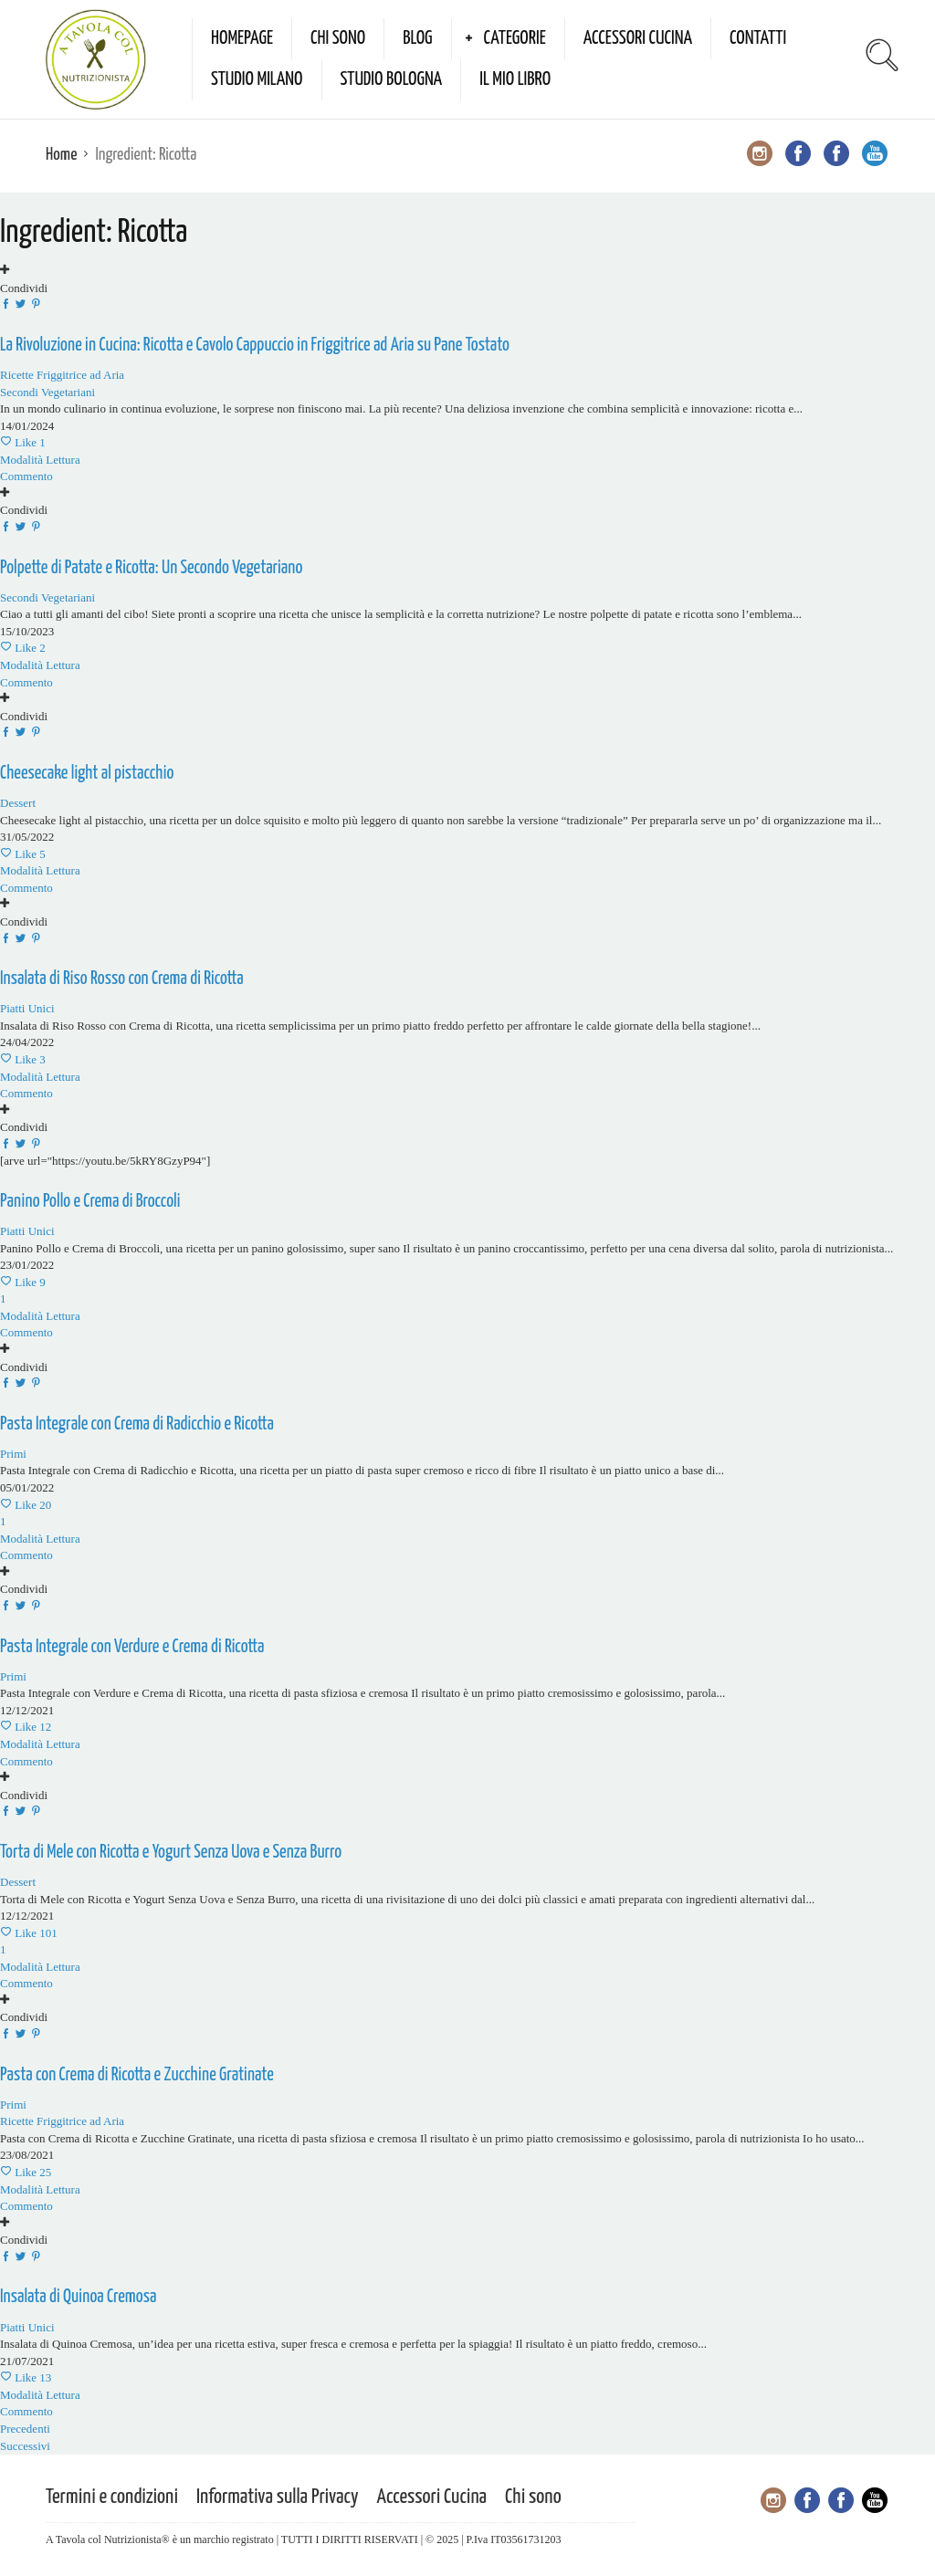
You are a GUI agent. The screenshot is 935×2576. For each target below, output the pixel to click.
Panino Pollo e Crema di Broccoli (90, 1201)
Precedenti (25, 2428)
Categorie (515, 38)
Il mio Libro (515, 79)
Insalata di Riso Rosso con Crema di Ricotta (122, 979)
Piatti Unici (27, 1008)
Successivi (25, 2446)
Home (61, 154)
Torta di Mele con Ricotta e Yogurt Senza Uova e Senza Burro (170, 1852)
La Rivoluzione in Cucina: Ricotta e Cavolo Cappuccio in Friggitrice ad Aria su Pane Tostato (255, 345)
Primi (13, 1676)
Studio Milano (257, 79)
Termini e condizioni (112, 2497)
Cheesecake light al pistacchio (86, 773)
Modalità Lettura (40, 459)
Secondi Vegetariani (47, 392)
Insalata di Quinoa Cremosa (78, 2297)
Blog (417, 38)
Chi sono (337, 38)
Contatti (758, 38)
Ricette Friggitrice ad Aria (62, 375)
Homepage (242, 38)
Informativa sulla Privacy (277, 2497)
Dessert (18, 803)
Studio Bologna (392, 79)
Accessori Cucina (637, 38)
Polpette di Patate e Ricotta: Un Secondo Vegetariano (151, 568)
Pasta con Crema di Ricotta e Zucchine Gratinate (137, 2075)
